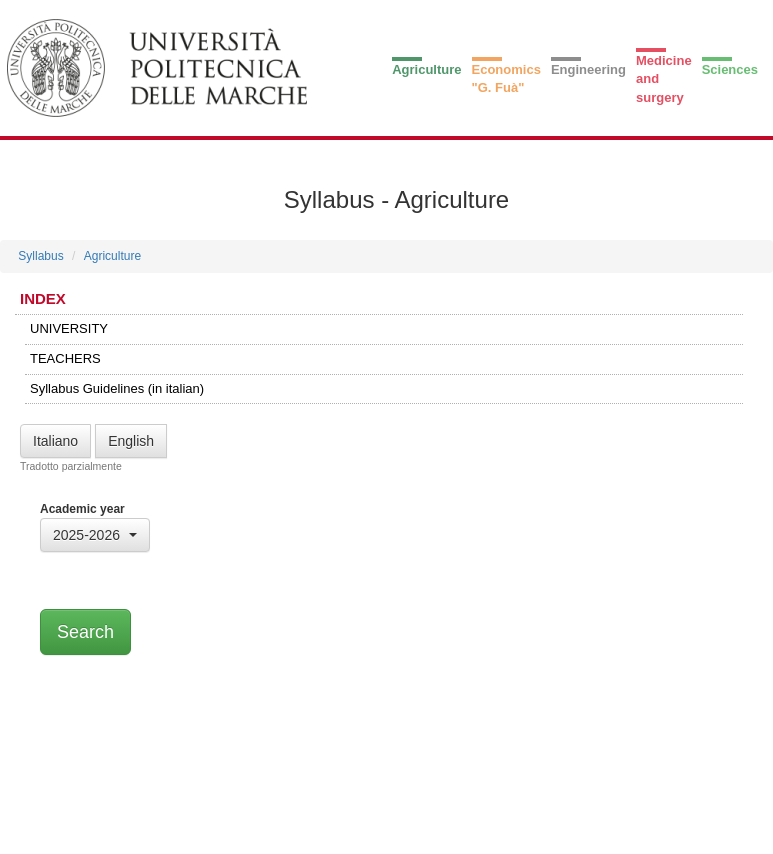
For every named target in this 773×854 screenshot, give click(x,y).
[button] (95, 535)
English (131, 441)
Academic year (82, 509)
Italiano (55, 441)
